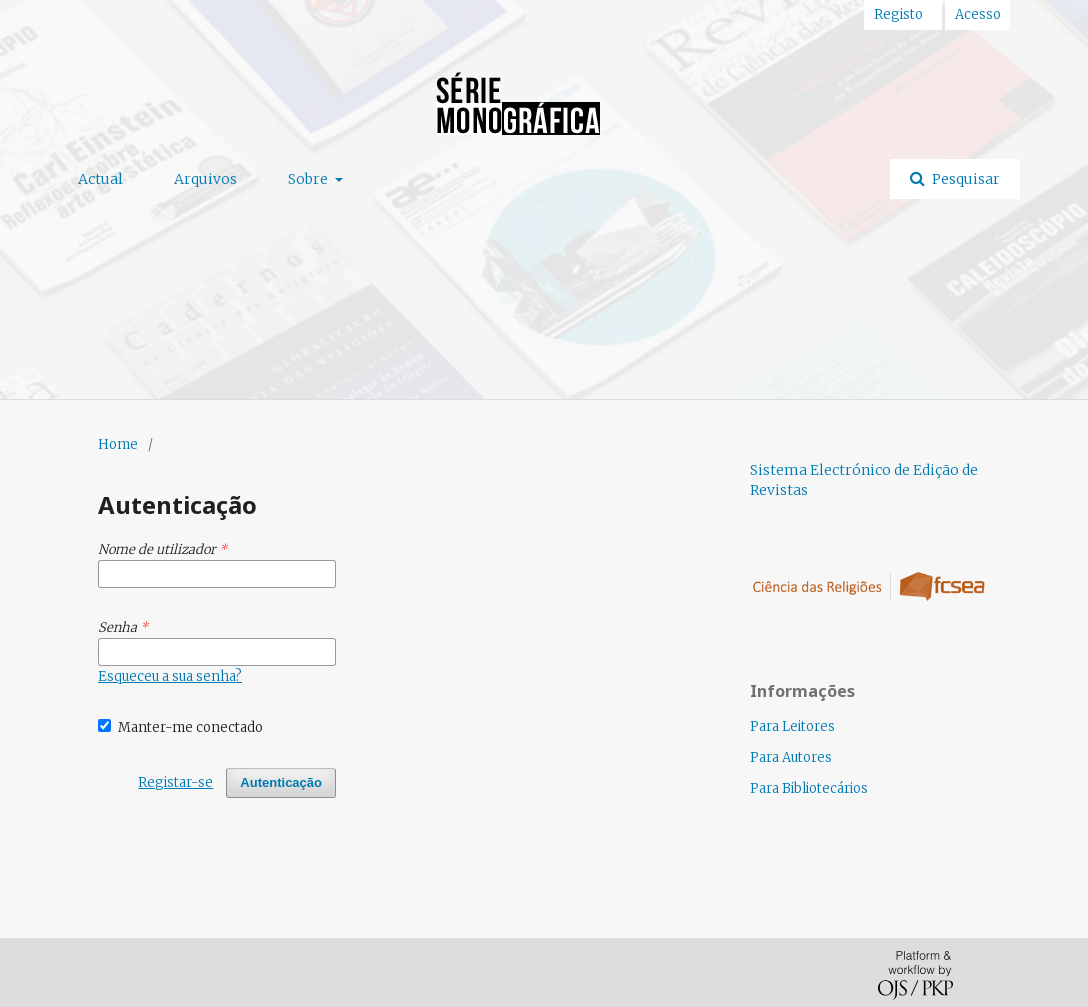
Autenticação (281, 782)
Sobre (309, 179)
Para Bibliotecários (809, 788)
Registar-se (175, 782)
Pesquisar (964, 179)
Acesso (978, 14)
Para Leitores (792, 726)
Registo (898, 14)
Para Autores (791, 757)
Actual (100, 179)
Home (118, 444)
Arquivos (205, 179)
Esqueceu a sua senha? (170, 676)
